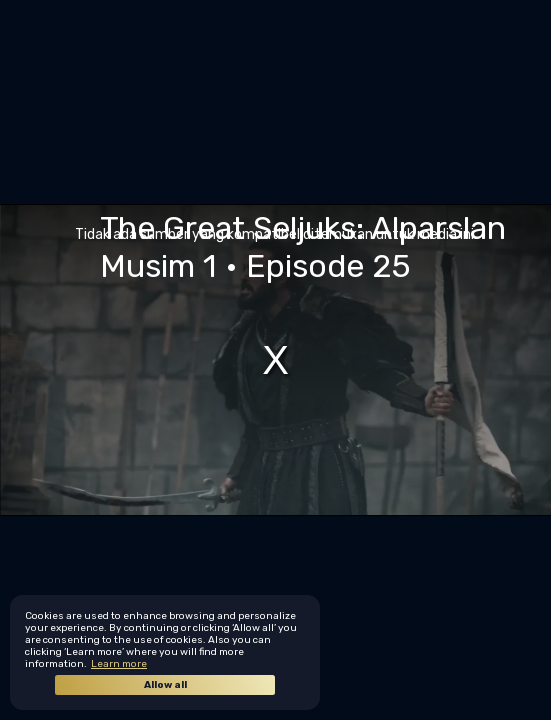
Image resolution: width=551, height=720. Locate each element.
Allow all (165, 685)
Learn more (119, 664)
